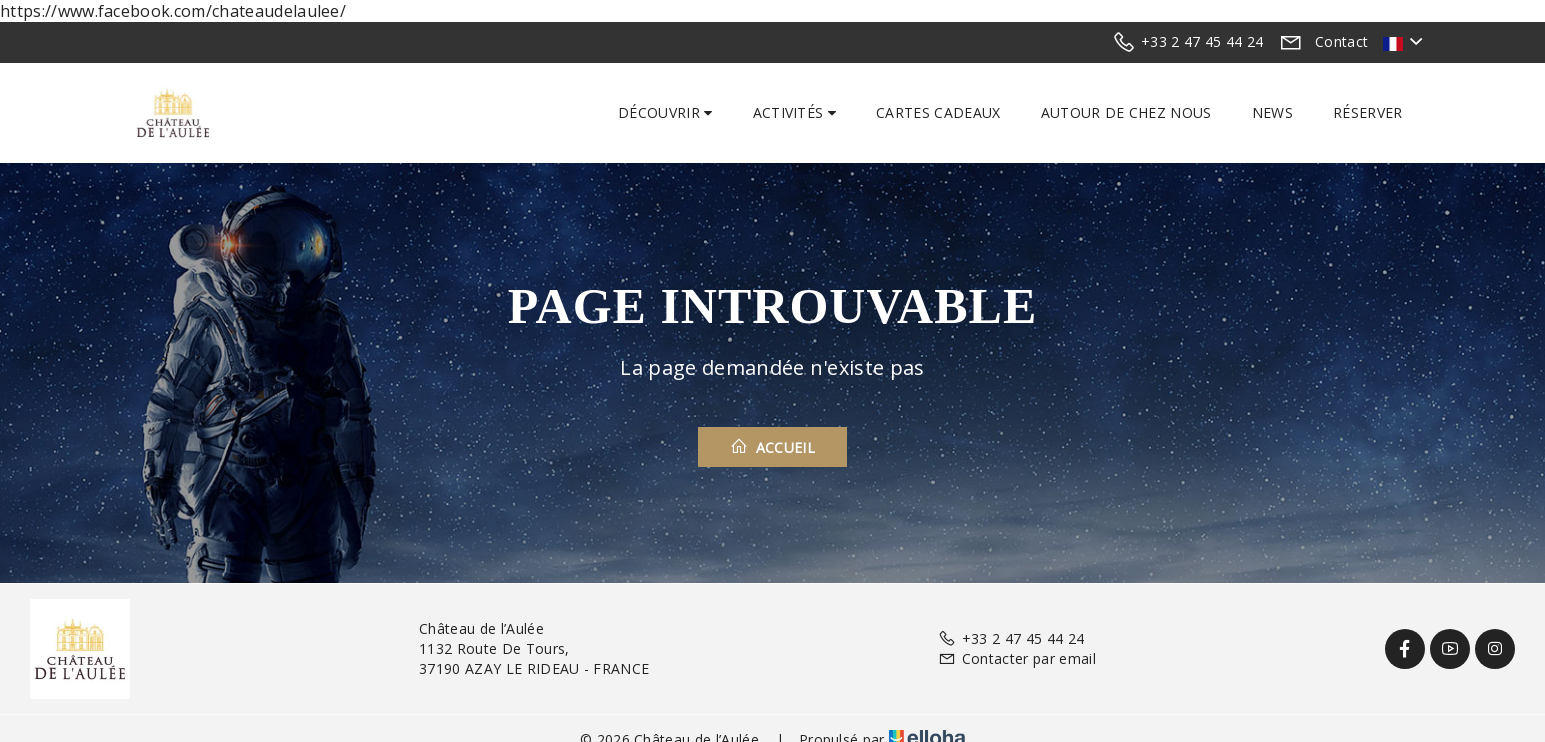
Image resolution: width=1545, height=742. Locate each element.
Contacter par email (1016, 658)
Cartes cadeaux (938, 112)
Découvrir (665, 112)
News (1272, 112)
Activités (795, 112)
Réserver (1368, 112)
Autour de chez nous (1126, 112)
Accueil (772, 447)
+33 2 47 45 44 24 (1011, 638)
